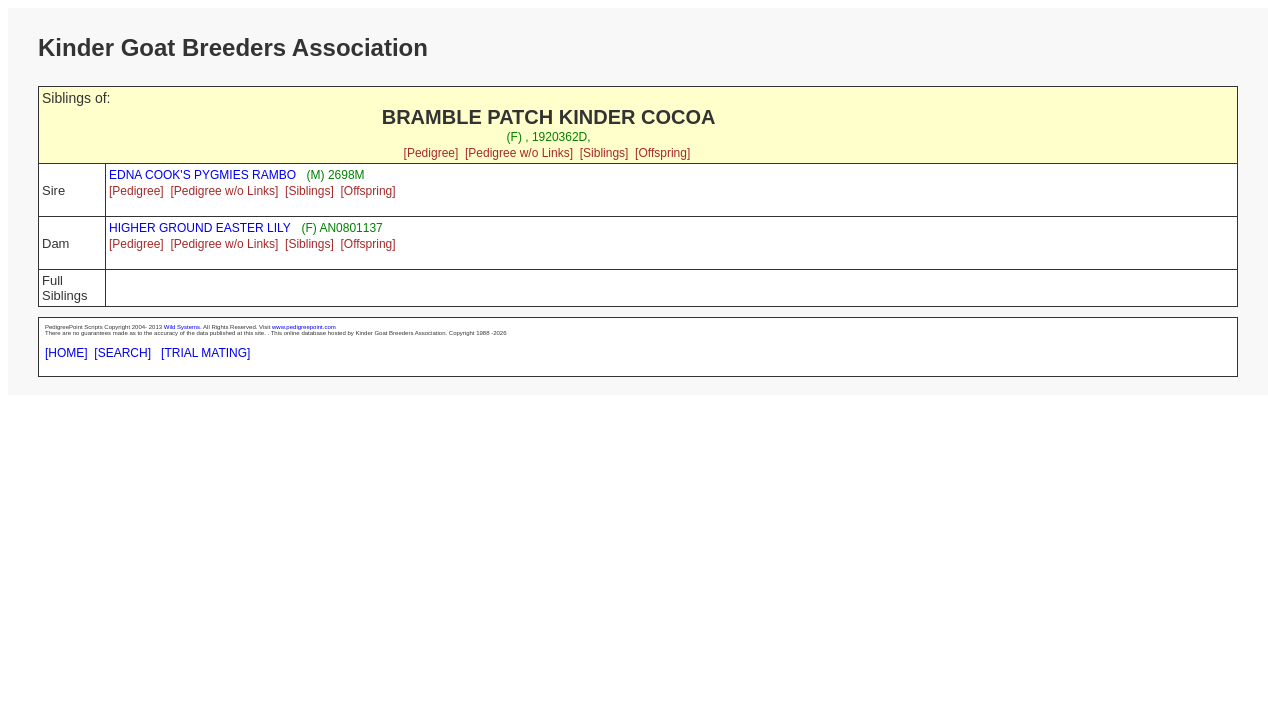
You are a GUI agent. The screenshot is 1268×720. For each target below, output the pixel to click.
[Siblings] (604, 153)
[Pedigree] (431, 153)
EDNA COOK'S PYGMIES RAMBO (202, 175)
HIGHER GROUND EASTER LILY (200, 228)
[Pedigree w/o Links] (519, 153)
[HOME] (66, 353)
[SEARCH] (122, 353)
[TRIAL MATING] (205, 353)
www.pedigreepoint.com (304, 327)
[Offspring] (662, 153)
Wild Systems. (183, 327)
